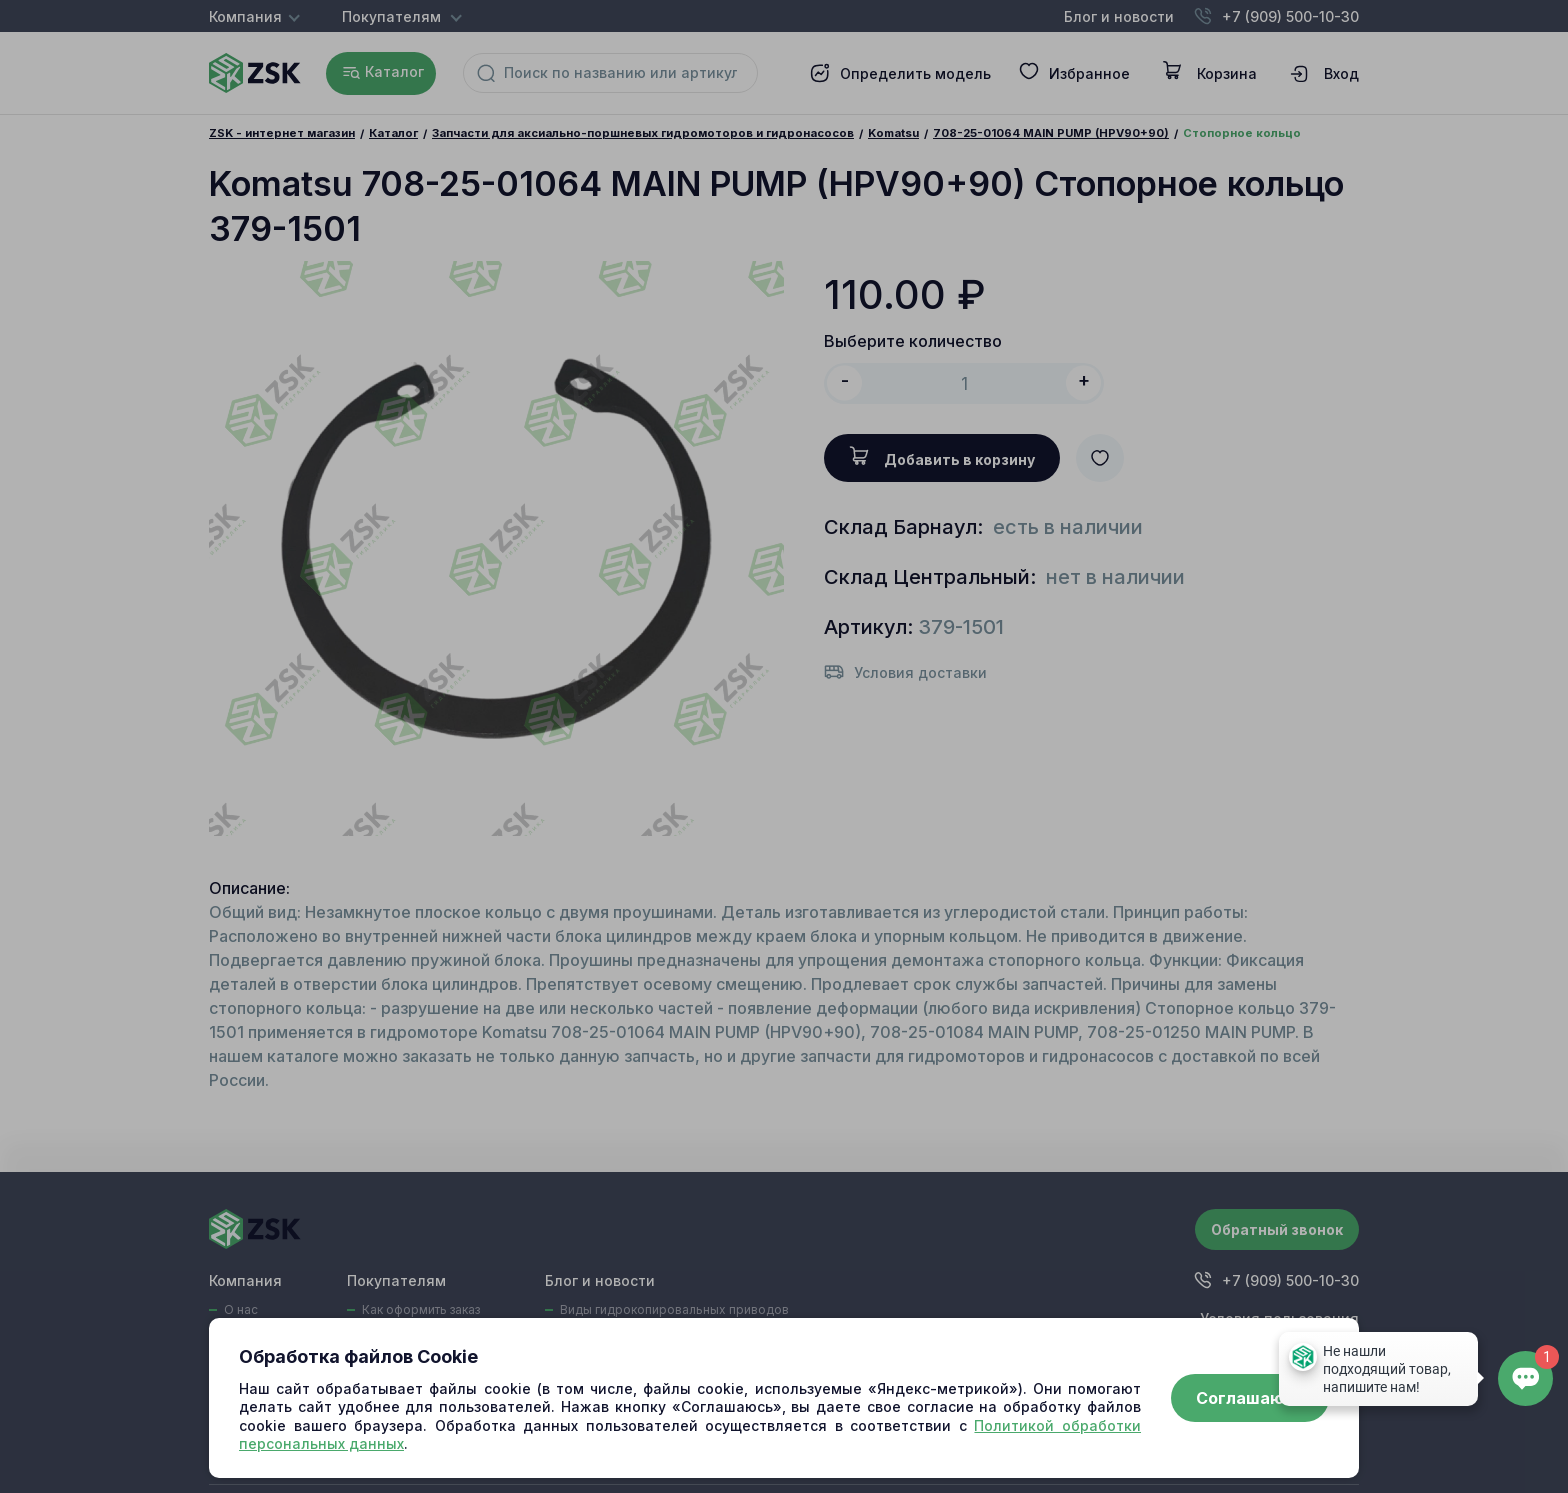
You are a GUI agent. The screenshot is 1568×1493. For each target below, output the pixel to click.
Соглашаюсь (1250, 1398)
